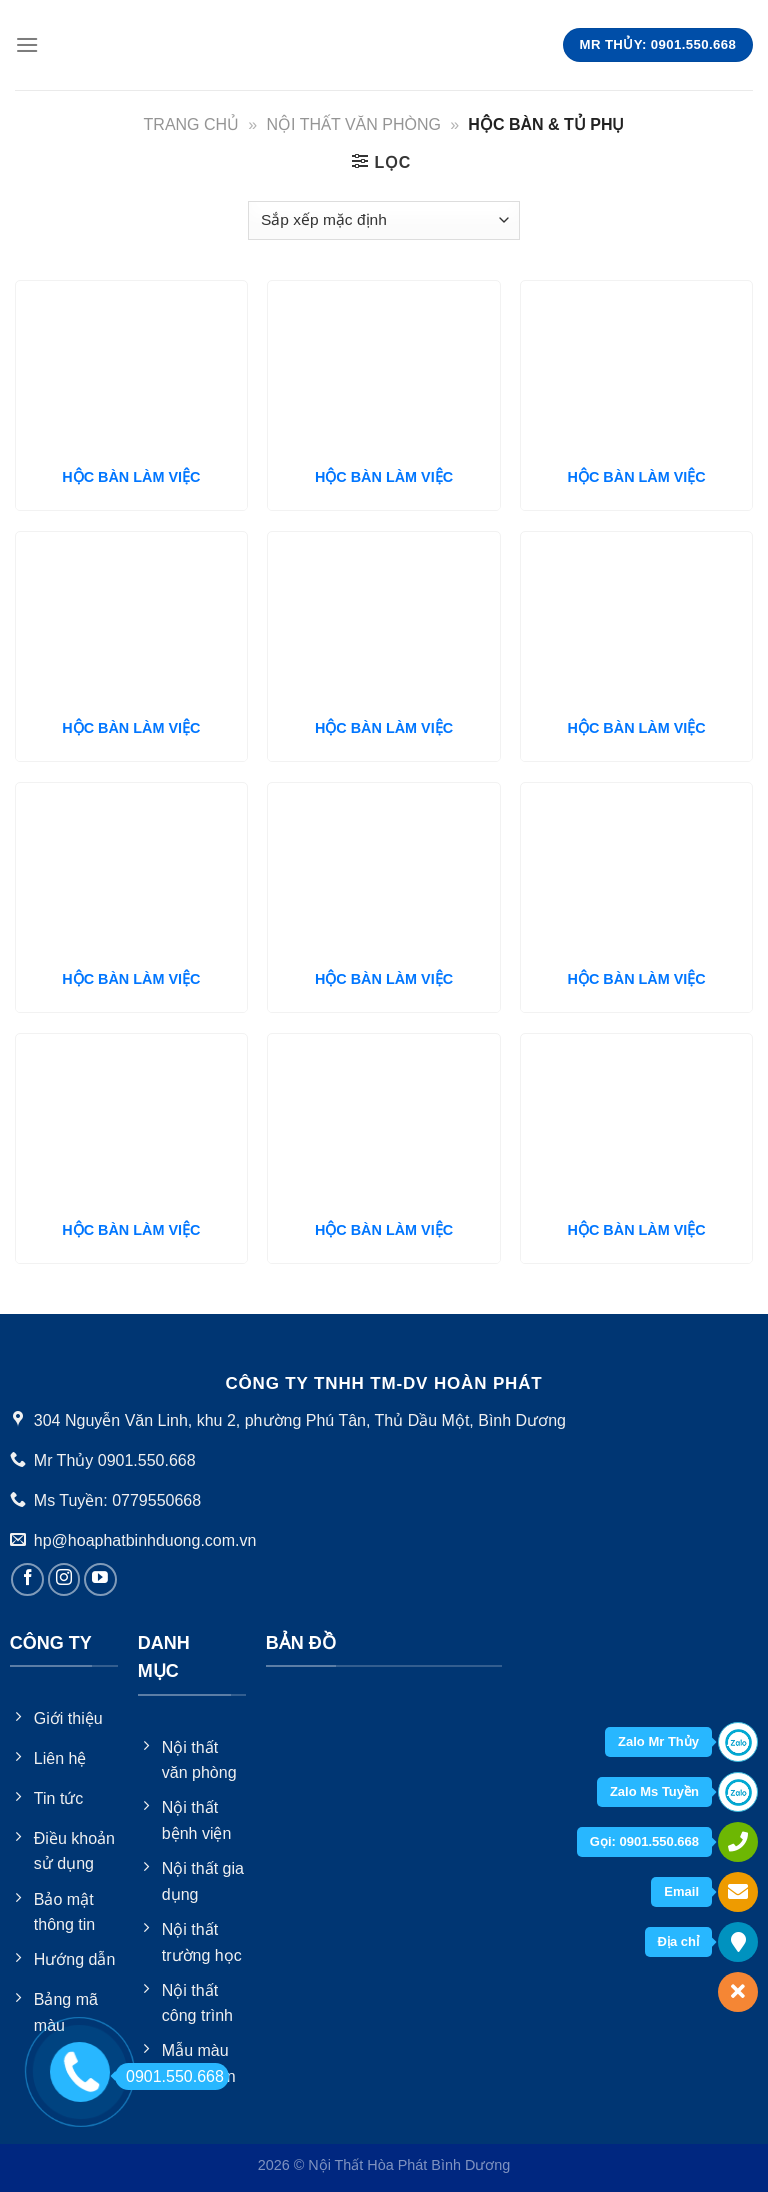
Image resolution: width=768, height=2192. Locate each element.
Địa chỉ (678, 1941)
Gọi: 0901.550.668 (644, 1841)
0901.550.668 (169, 2076)
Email (681, 1891)
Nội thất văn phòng (354, 124)
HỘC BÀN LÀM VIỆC (131, 477)
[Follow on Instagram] (64, 1579)
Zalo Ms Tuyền (654, 1791)
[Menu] (27, 44)
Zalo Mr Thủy (658, 1741)
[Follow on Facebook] (27, 1579)
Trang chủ (192, 124)
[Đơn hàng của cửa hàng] (383, 220)
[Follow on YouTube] (100, 1579)
